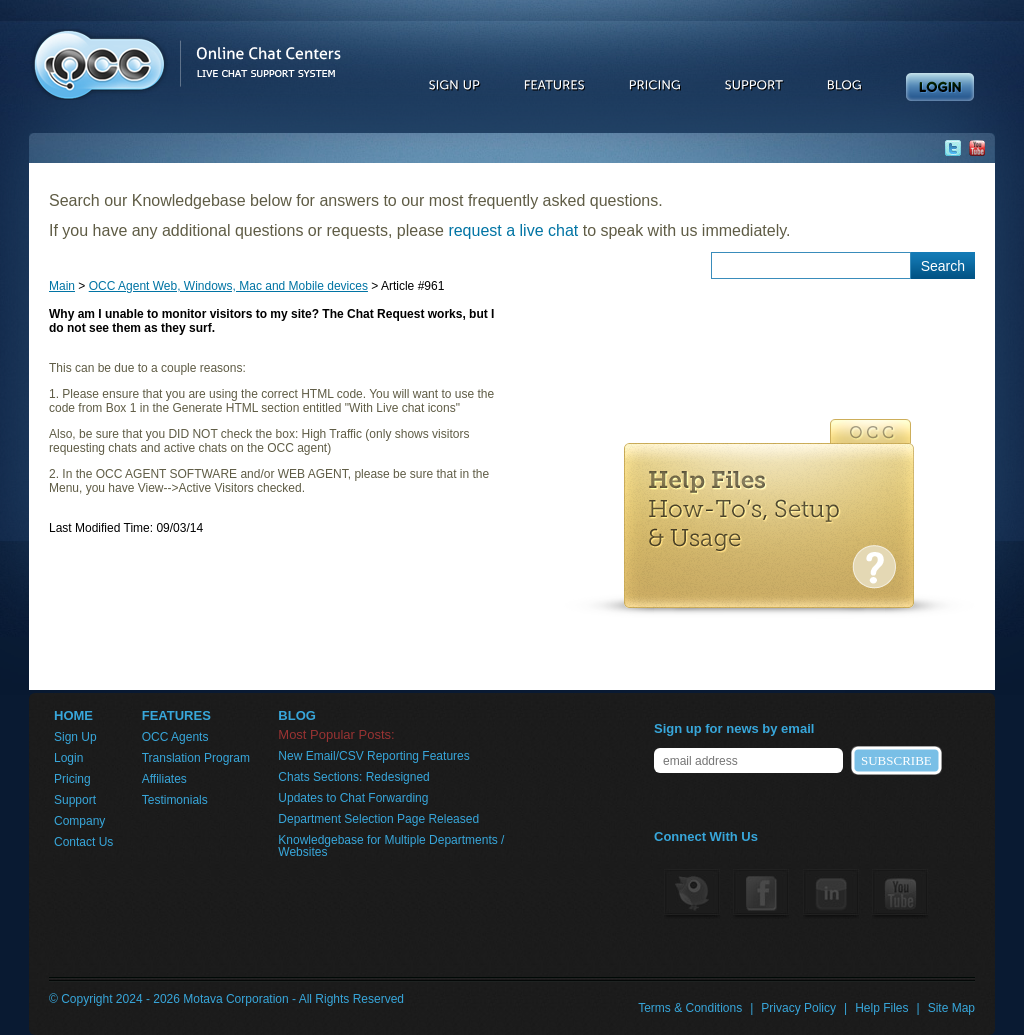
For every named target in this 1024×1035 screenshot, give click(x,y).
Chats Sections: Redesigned (353, 777)
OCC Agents (175, 737)
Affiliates (164, 779)
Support (75, 800)
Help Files (881, 1008)
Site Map (951, 1008)
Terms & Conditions (690, 1008)
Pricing (72, 779)
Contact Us (83, 842)
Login (68, 758)
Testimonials (175, 800)
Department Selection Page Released (378, 819)
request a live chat (513, 230)
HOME (73, 716)
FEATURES (176, 716)
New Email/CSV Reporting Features (373, 756)
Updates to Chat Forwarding (353, 798)
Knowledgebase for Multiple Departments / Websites (391, 846)
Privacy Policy (798, 1008)
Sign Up (75, 737)
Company (79, 821)
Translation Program (196, 758)
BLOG (297, 716)
